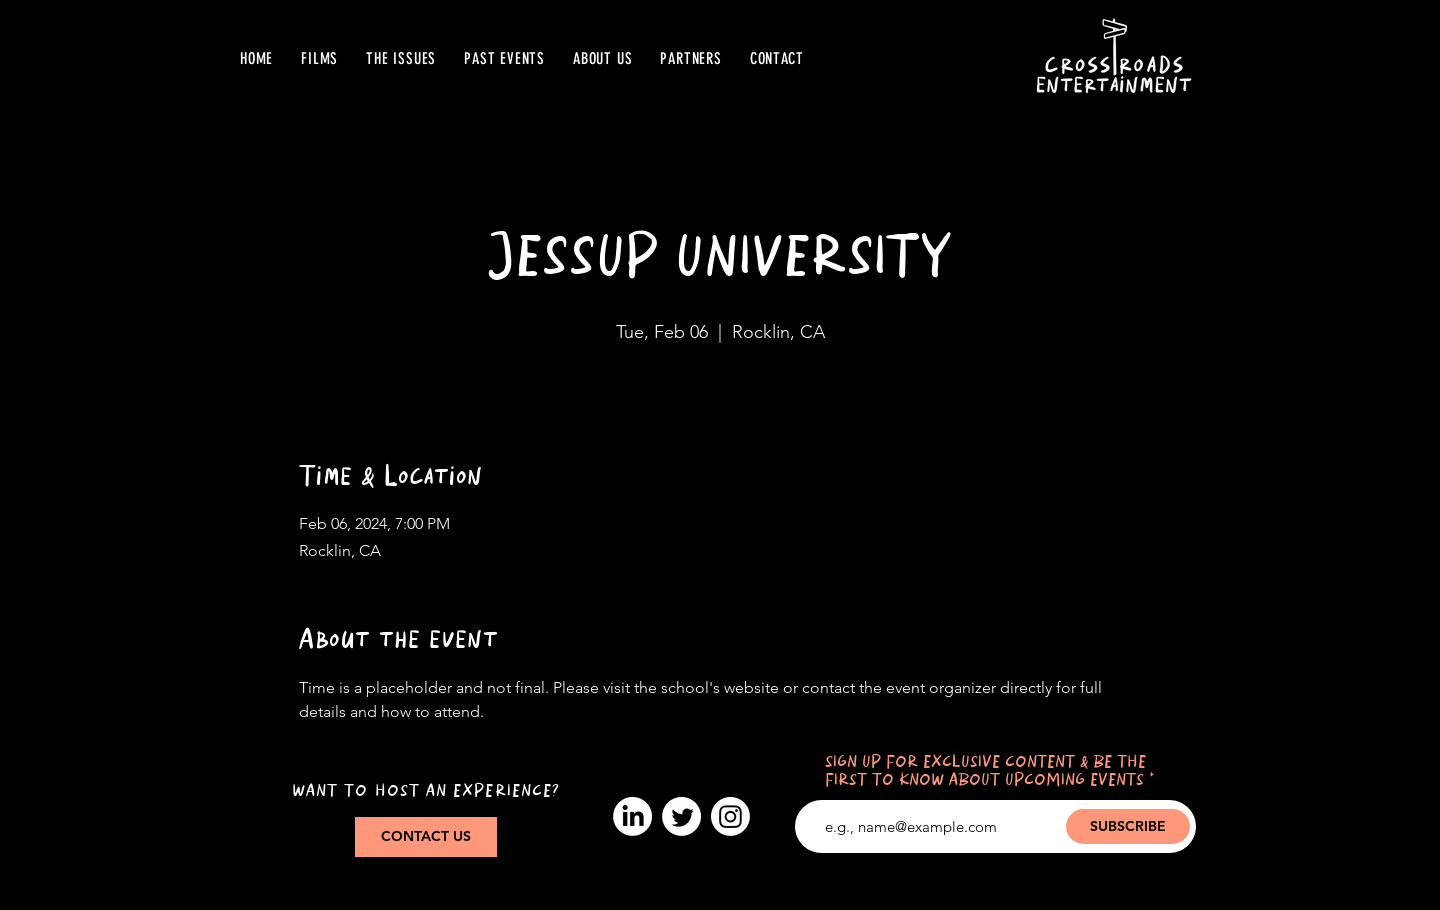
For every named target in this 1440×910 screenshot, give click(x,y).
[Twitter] (681, 816)
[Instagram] (730, 816)
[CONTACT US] (426, 837)
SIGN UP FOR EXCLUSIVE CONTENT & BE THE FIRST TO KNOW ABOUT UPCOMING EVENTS (985, 771)
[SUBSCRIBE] (1128, 826)
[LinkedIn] (632, 816)
